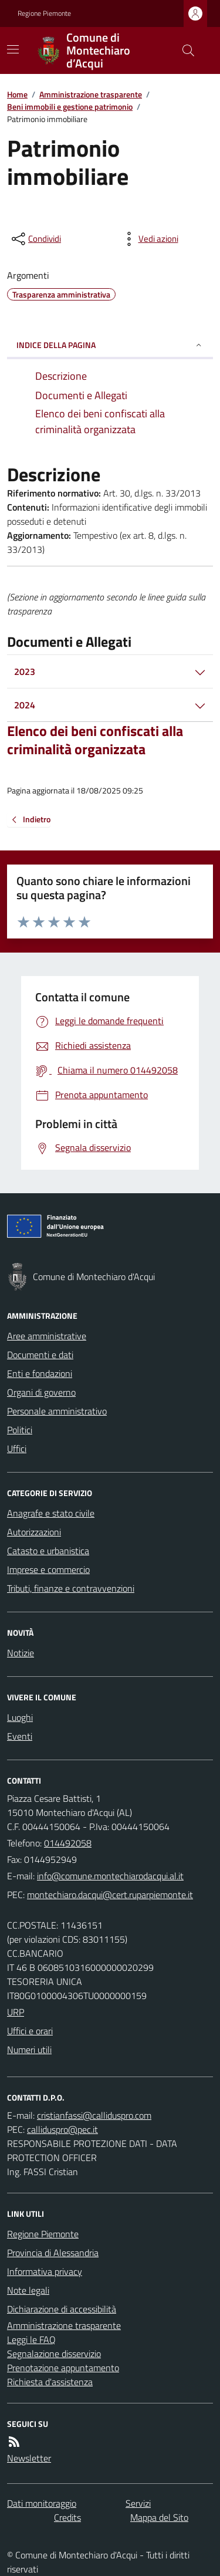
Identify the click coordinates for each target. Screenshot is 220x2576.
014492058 (68, 1843)
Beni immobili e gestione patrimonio (70, 106)
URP (15, 2012)
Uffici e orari (30, 2031)
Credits (67, 2517)
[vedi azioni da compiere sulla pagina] (149, 238)
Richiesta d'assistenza (50, 2382)
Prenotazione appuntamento (63, 2368)
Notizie (20, 1653)
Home (17, 94)
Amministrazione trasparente (90, 94)
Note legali (28, 2290)
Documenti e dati (40, 1355)
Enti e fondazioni (39, 1373)
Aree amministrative (46, 1336)
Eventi (19, 1736)
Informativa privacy (44, 2271)
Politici (19, 1430)
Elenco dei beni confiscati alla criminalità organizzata (95, 740)
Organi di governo (41, 1392)
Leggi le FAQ (31, 2339)
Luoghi (20, 1717)
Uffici (16, 1448)
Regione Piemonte (44, 13)
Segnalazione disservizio (54, 2354)
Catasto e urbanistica (48, 1551)
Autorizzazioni (34, 1532)
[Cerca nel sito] (183, 50)
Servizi (138, 2503)
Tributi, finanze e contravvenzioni (70, 1588)
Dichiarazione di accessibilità (61, 2309)
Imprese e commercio (48, 1569)
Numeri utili (29, 2049)
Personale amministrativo (57, 1411)
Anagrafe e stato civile (50, 1513)
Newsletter (29, 2458)
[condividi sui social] (35, 238)
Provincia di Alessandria (53, 2253)
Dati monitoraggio (41, 2503)
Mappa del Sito (159, 2517)
